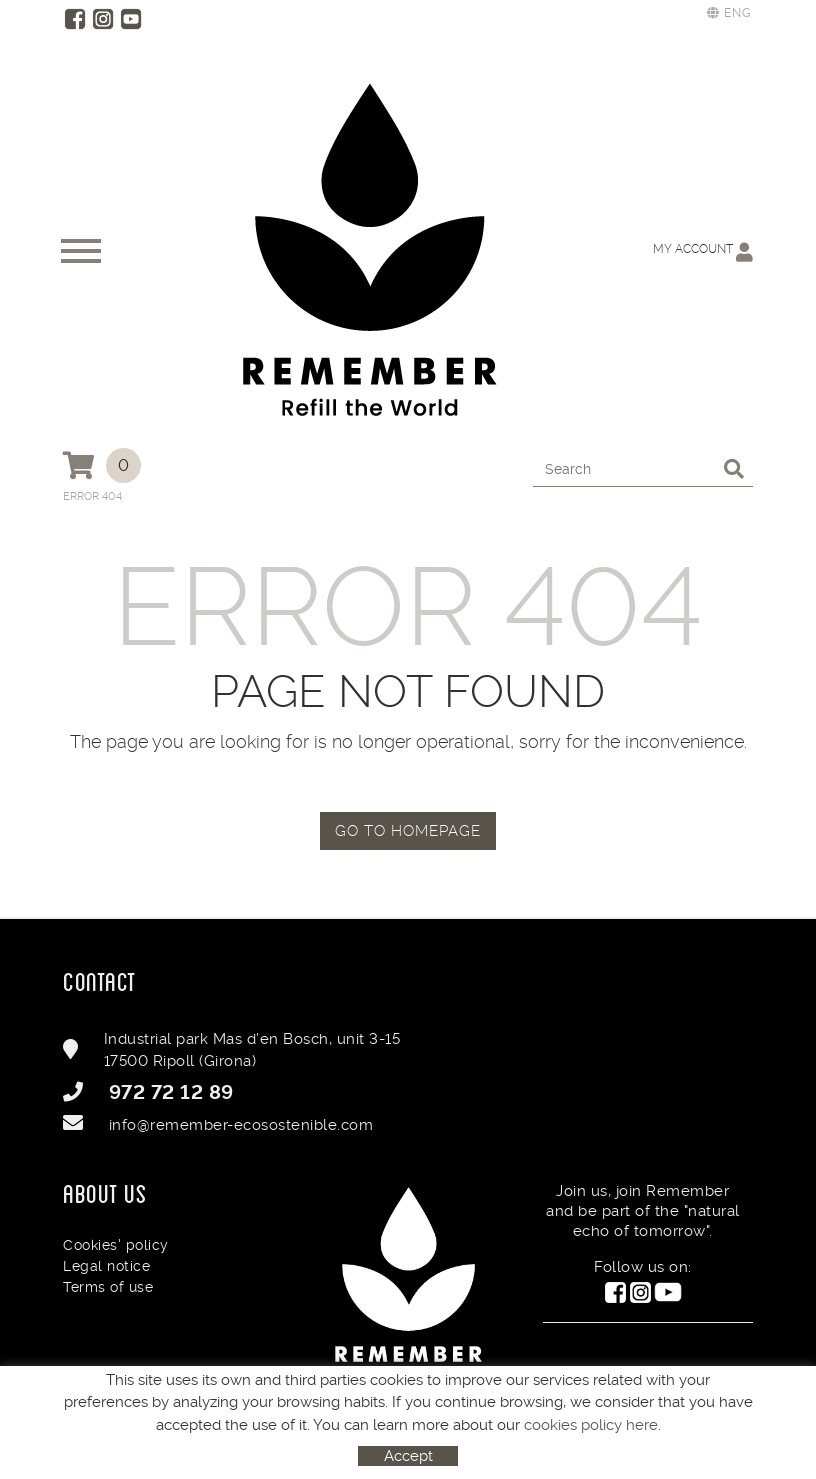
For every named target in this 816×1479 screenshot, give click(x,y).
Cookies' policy (116, 1245)
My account (703, 251)
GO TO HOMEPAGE (408, 831)
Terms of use (108, 1287)
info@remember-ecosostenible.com (241, 1125)
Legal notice (106, 1266)
